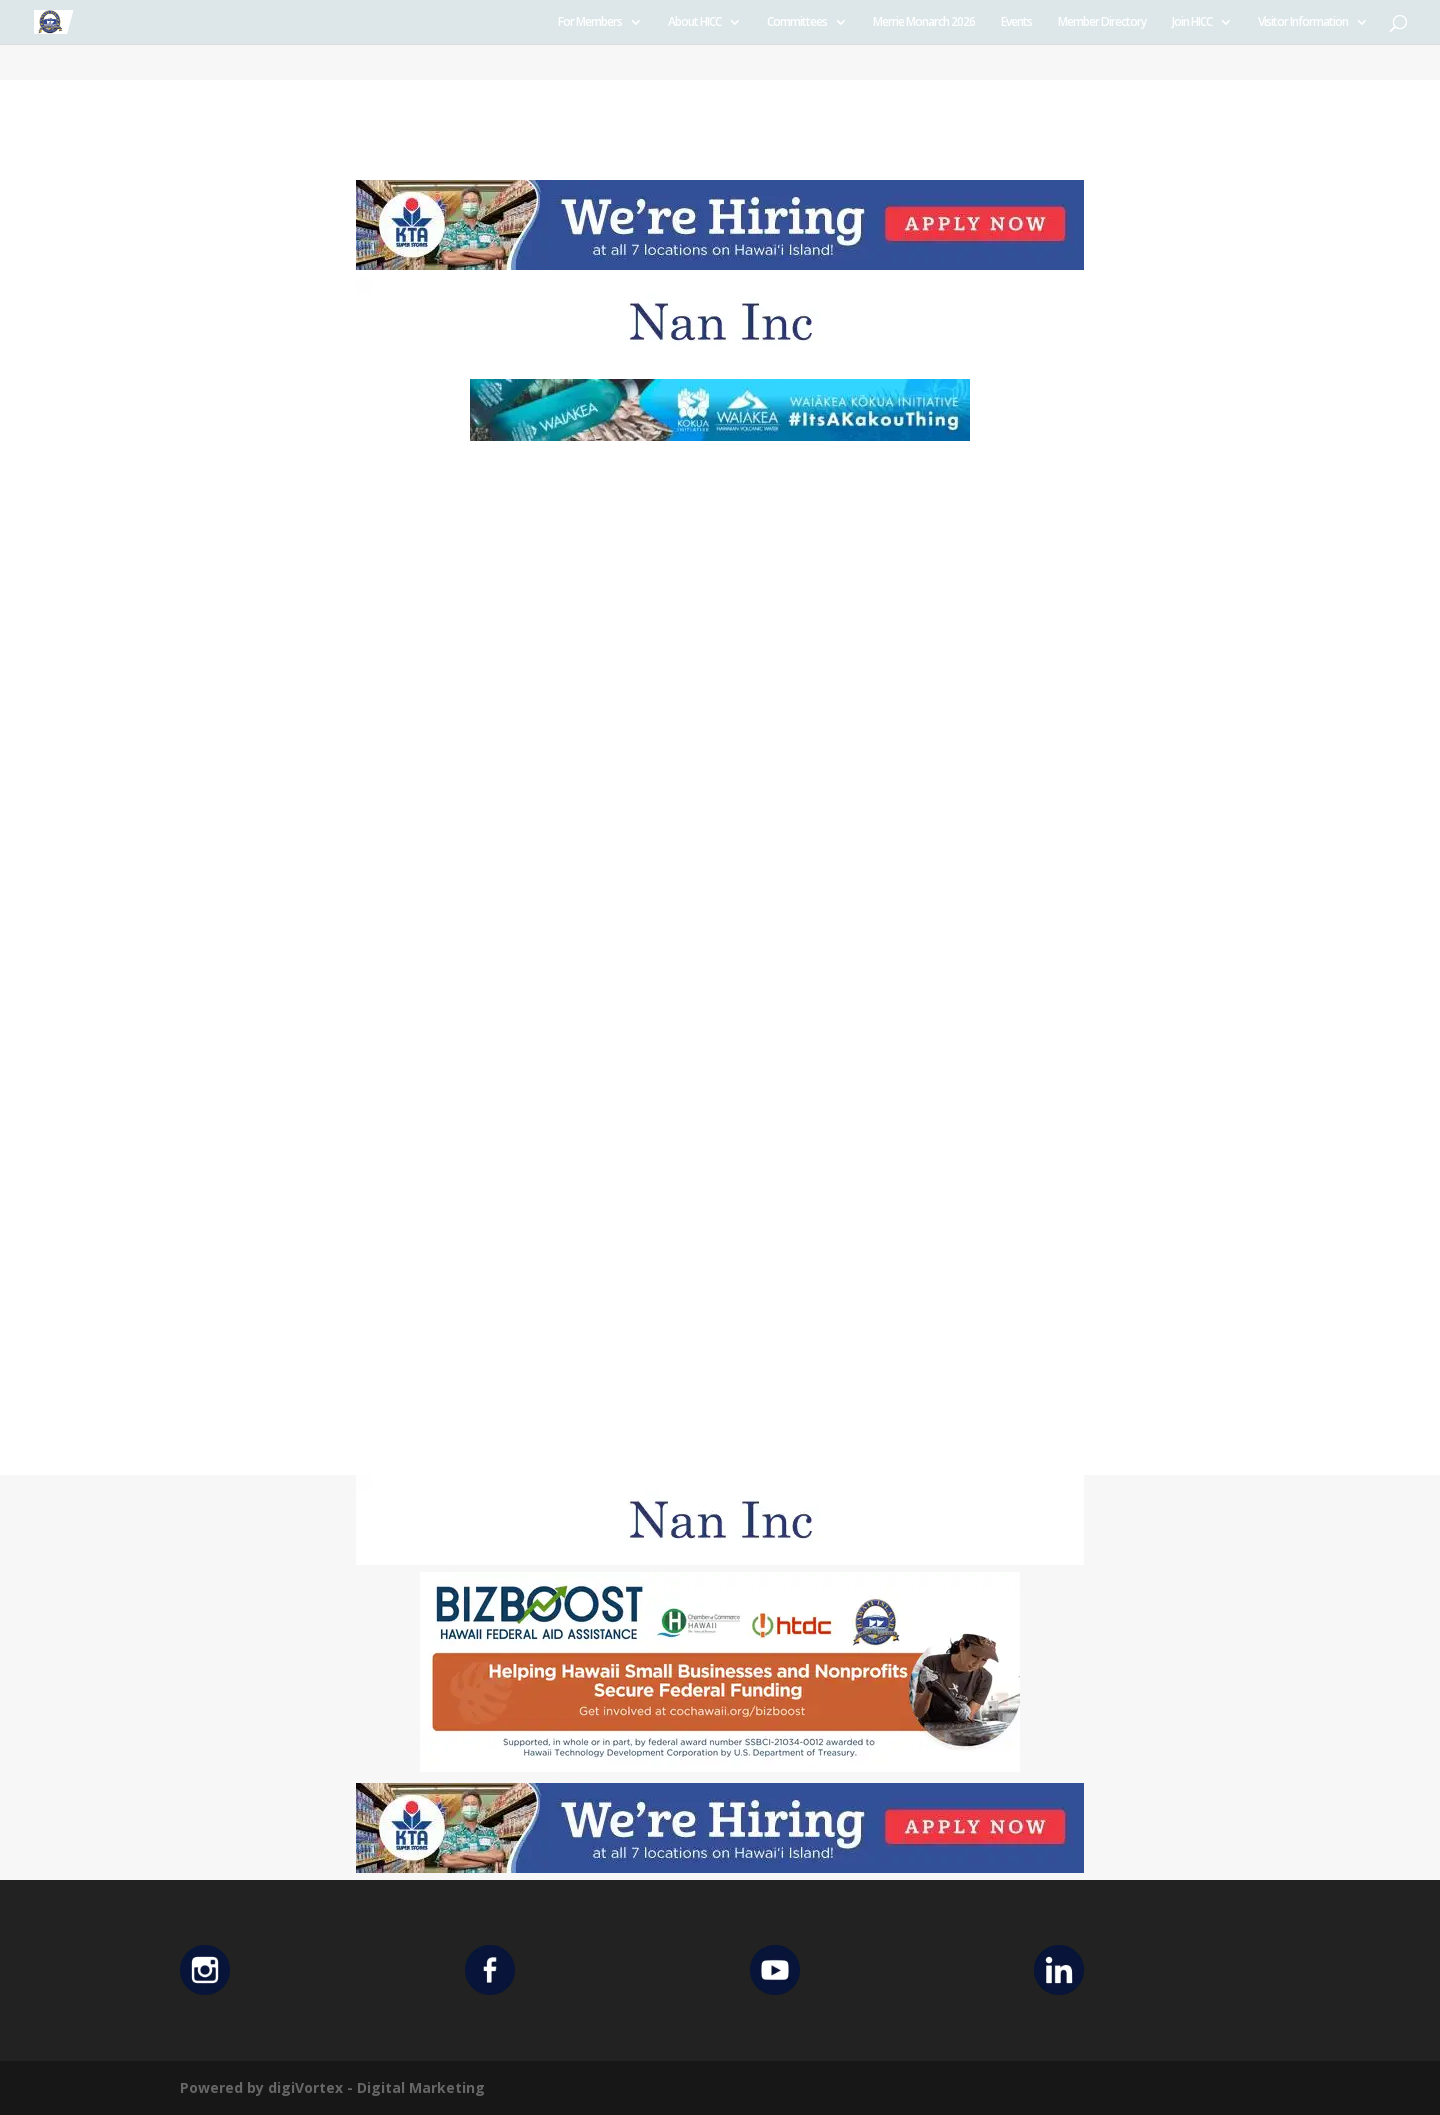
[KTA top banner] (720, 264)
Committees (797, 22)
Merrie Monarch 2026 (924, 22)
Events (1016, 22)
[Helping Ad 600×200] (720, 1766)
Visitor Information (1303, 22)
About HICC (694, 22)
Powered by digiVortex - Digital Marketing (332, 2087)
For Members (590, 22)
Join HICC (1192, 22)
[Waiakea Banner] (720, 435)
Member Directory (1102, 22)
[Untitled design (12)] (720, 361)
